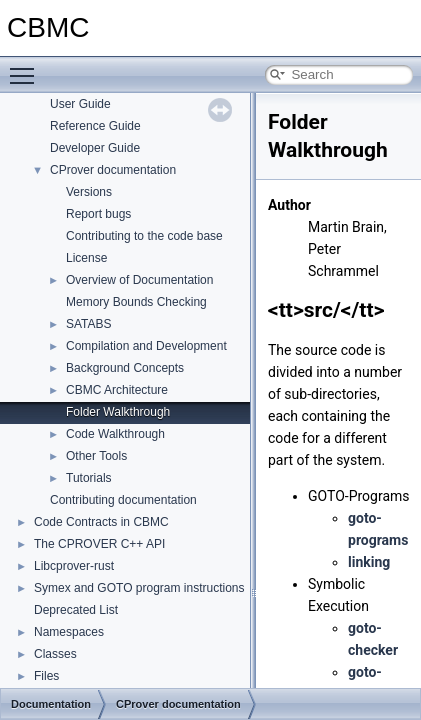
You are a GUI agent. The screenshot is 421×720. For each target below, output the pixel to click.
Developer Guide (95, 148)
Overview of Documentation (139, 280)
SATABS (89, 324)
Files (46, 676)
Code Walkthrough (115, 434)
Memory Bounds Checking (136, 302)
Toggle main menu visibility (27, 67)
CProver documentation (113, 170)
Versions (89, 192)
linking (369, 562)
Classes (55, 654)
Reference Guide (95, 126)
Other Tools (96, 456)
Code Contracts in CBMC (101, 522)
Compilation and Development (146, 346)
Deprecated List (76, 610)
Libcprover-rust (74, 566)
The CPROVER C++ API (99, 544)
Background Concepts (125, 368)
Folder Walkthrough (118, 412)
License (86, 258)
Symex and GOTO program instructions (139, 588)
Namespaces (69, 632)
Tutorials (89, 478)
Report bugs (98, 214)
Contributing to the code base (144, 236)
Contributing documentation (123, 500)
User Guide (80, 104)
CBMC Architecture (117, 390)
